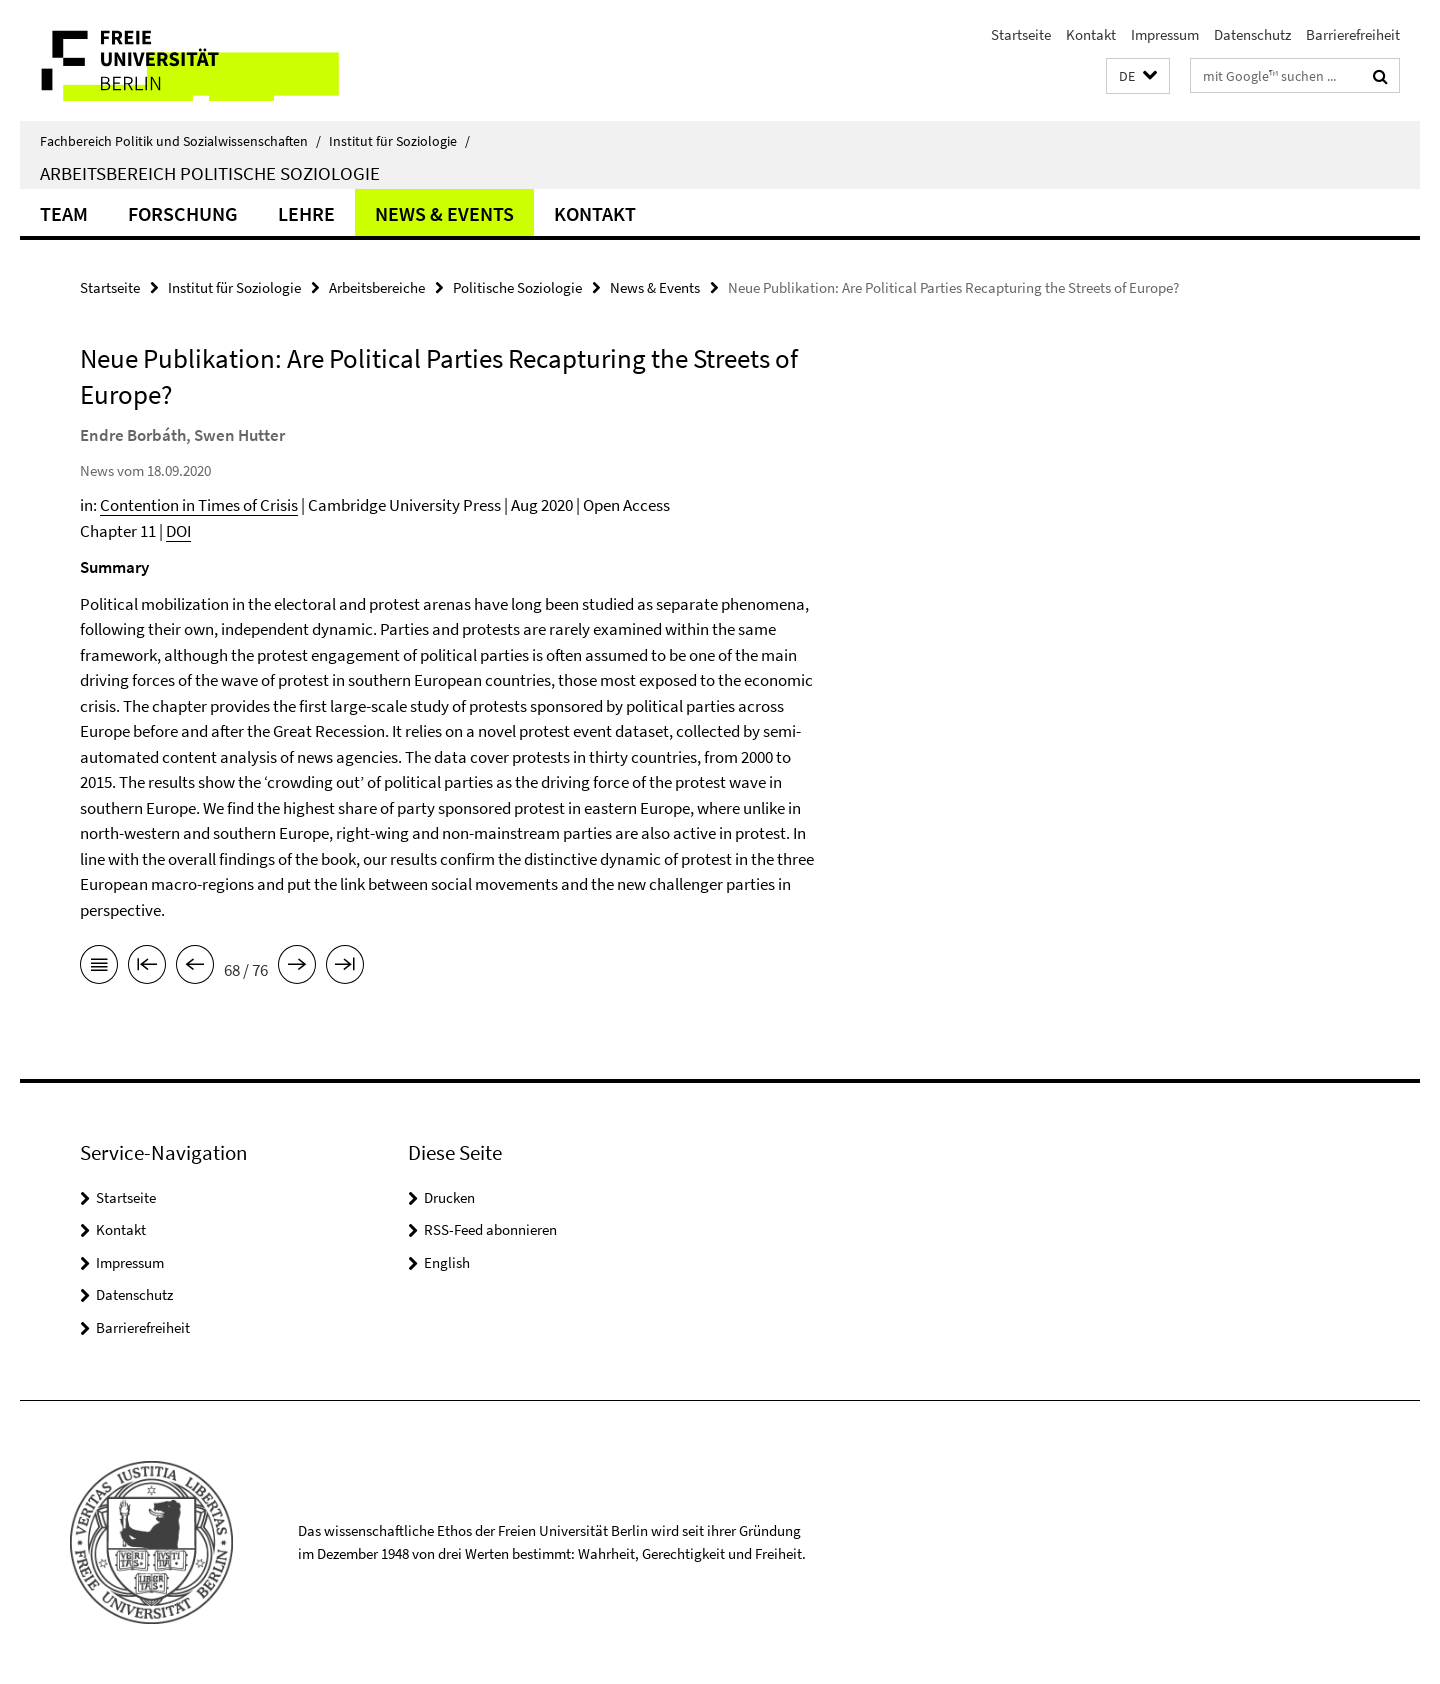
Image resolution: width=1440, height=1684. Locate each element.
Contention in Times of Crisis (199, 505)
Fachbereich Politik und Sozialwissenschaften (180, 141)
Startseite (1021, 34)
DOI (178, 531)
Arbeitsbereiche (377, 287)
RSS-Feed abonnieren (490, 1229)
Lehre (306, 213)
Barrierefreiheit (1353, 34)
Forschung (183, 213)
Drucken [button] (449, 1197)
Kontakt (1091, 34)
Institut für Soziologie (399, 141)
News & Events (444, 213)
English (447, 1262)
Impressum (1165, 34)
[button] (1138, 76)
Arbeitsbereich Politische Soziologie (210, 173)
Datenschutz (1252, 34)
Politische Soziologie (517, 287)
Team (64, 213)
